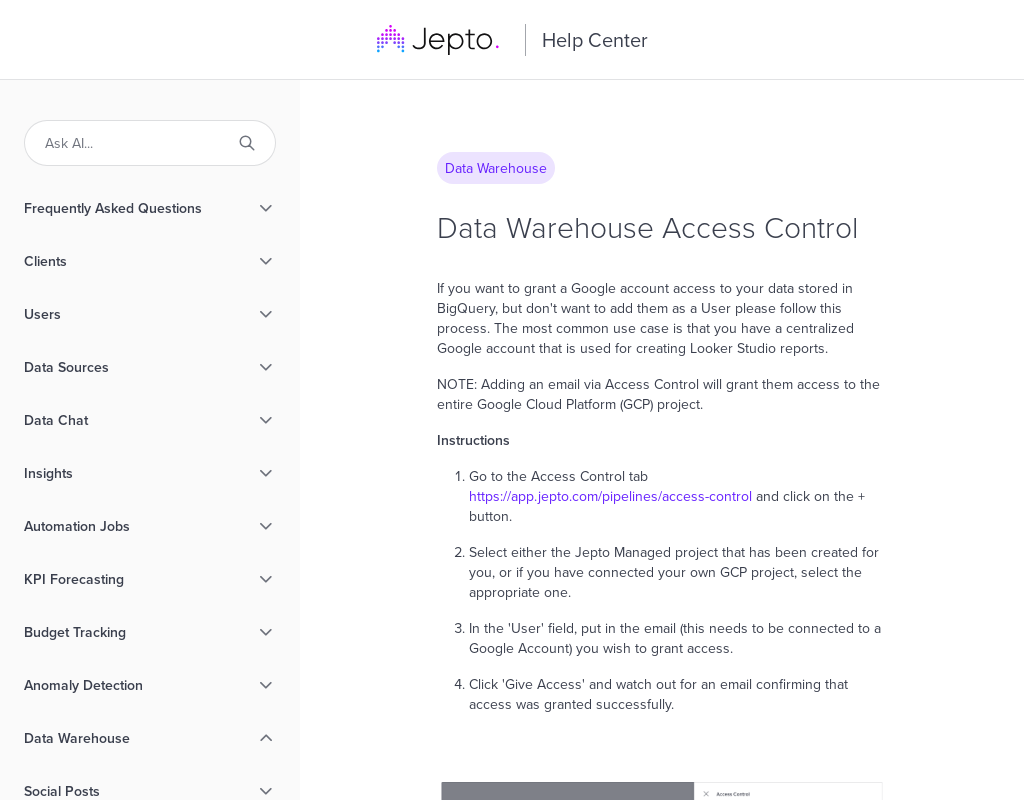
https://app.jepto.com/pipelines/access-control (610, 496)
